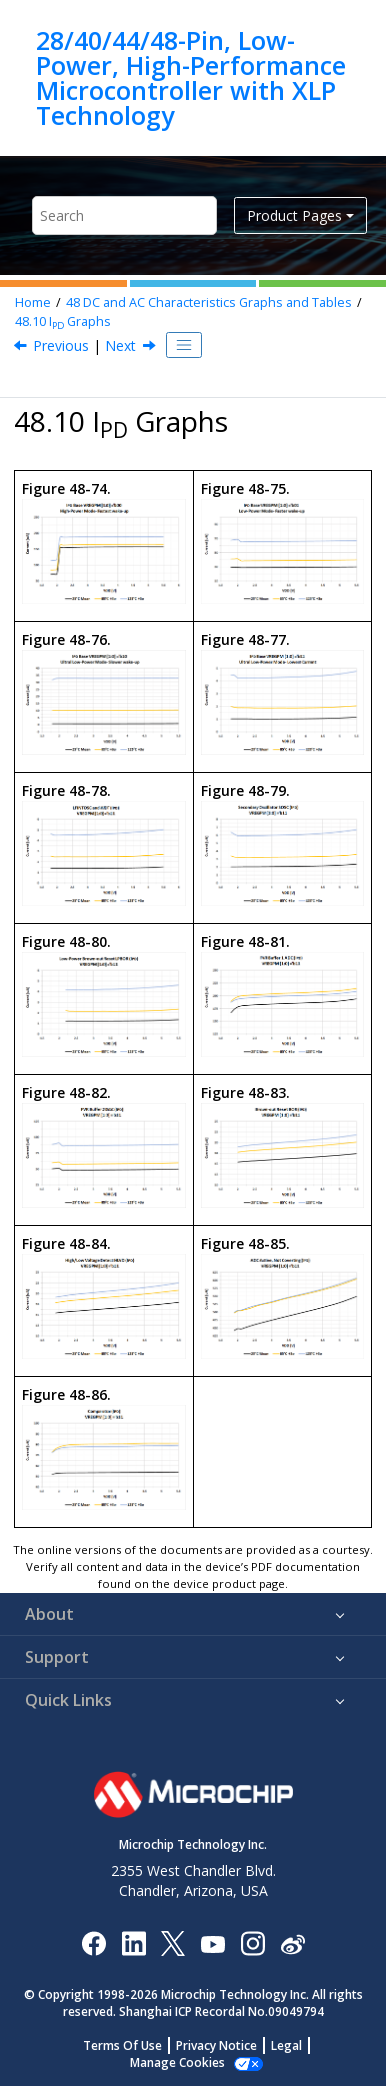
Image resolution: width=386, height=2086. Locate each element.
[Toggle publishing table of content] (184, 345)
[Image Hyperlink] (212, 1942)
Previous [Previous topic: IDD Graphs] (61, 345)
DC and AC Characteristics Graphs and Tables (209, 302)
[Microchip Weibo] (292, 1942)
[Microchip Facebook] (93, 1942)
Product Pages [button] (294, 215)
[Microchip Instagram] (252, 1942)
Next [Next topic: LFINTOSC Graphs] (120, 345)
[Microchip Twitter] (173, 1942)
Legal (286, 2045)
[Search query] (124, 215)
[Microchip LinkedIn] (133, 1942)
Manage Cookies (177, 2062)
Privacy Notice (216, 2045)
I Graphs (63, 321)
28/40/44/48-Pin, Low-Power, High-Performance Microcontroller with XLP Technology (191, 78)
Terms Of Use (122, 2045)
